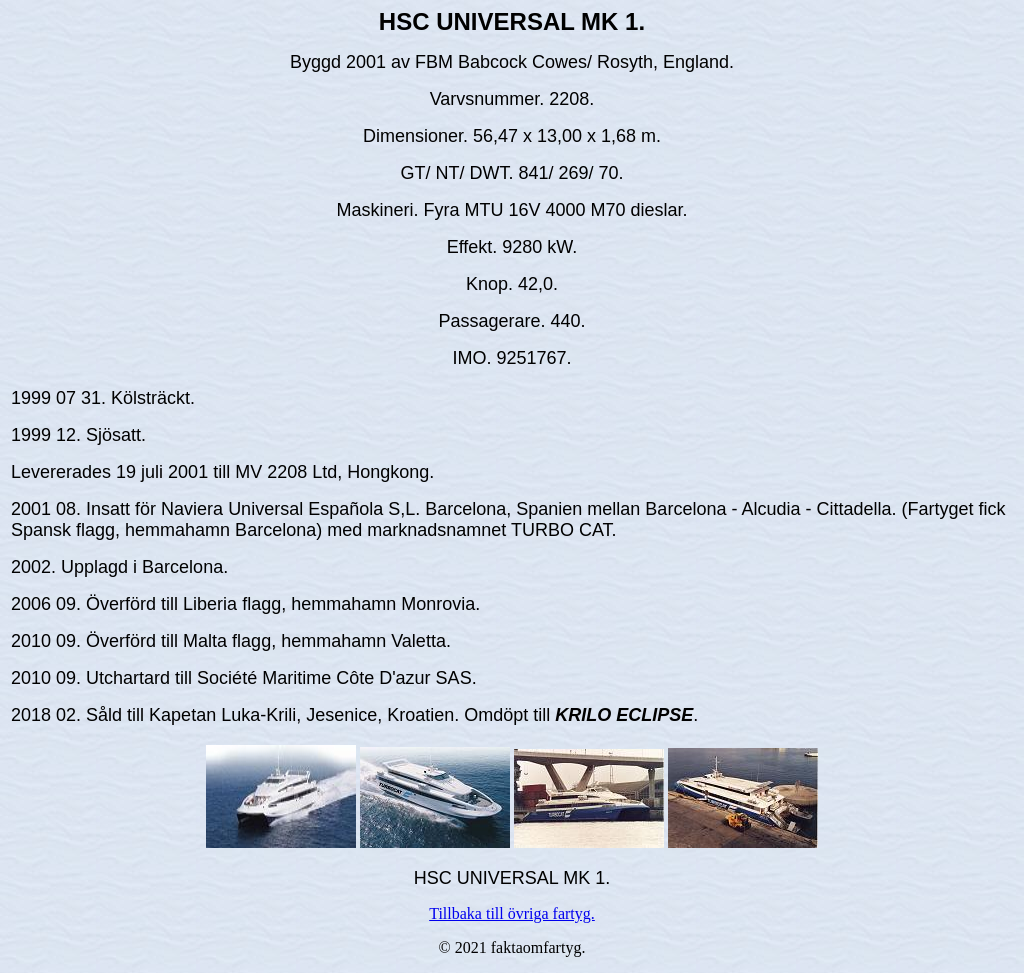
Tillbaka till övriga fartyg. (512, 913)
